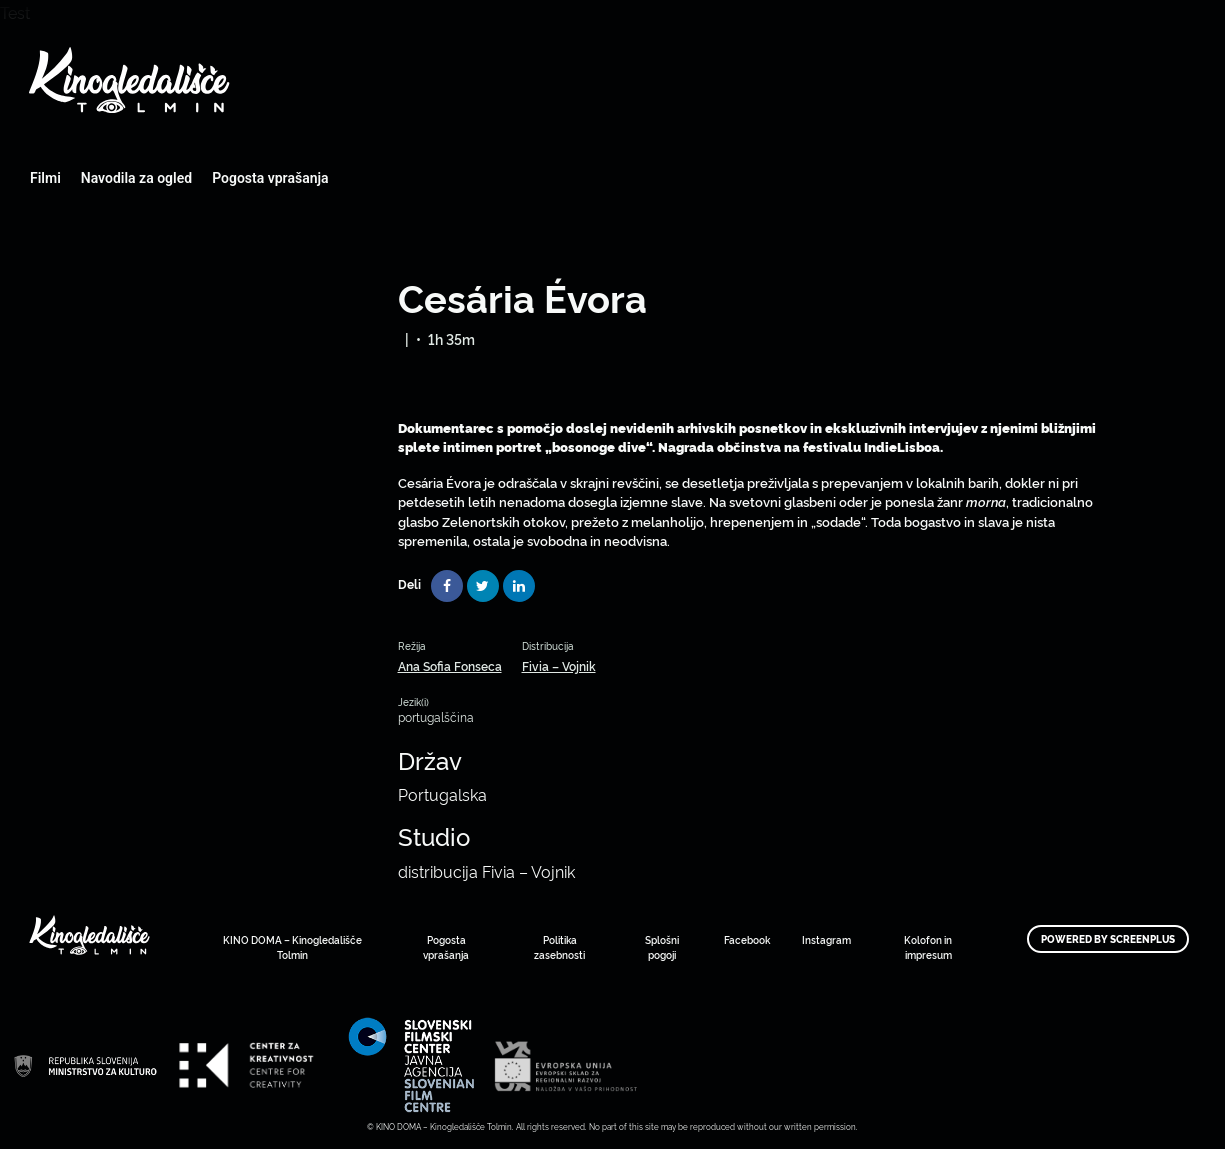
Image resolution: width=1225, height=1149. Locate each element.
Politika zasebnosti (559, 947)
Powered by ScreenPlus (1108, 939)
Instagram (826, 939)
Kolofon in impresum (928, 947)
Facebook (747, 939)
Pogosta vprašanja (270, 178)
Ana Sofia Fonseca (450, 665)
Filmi (45, 178)
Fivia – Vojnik (559, 665)
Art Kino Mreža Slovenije (85, 1066)
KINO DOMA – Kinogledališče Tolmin (292, 947)
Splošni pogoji (662, 947)
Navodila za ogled (136, 178)
